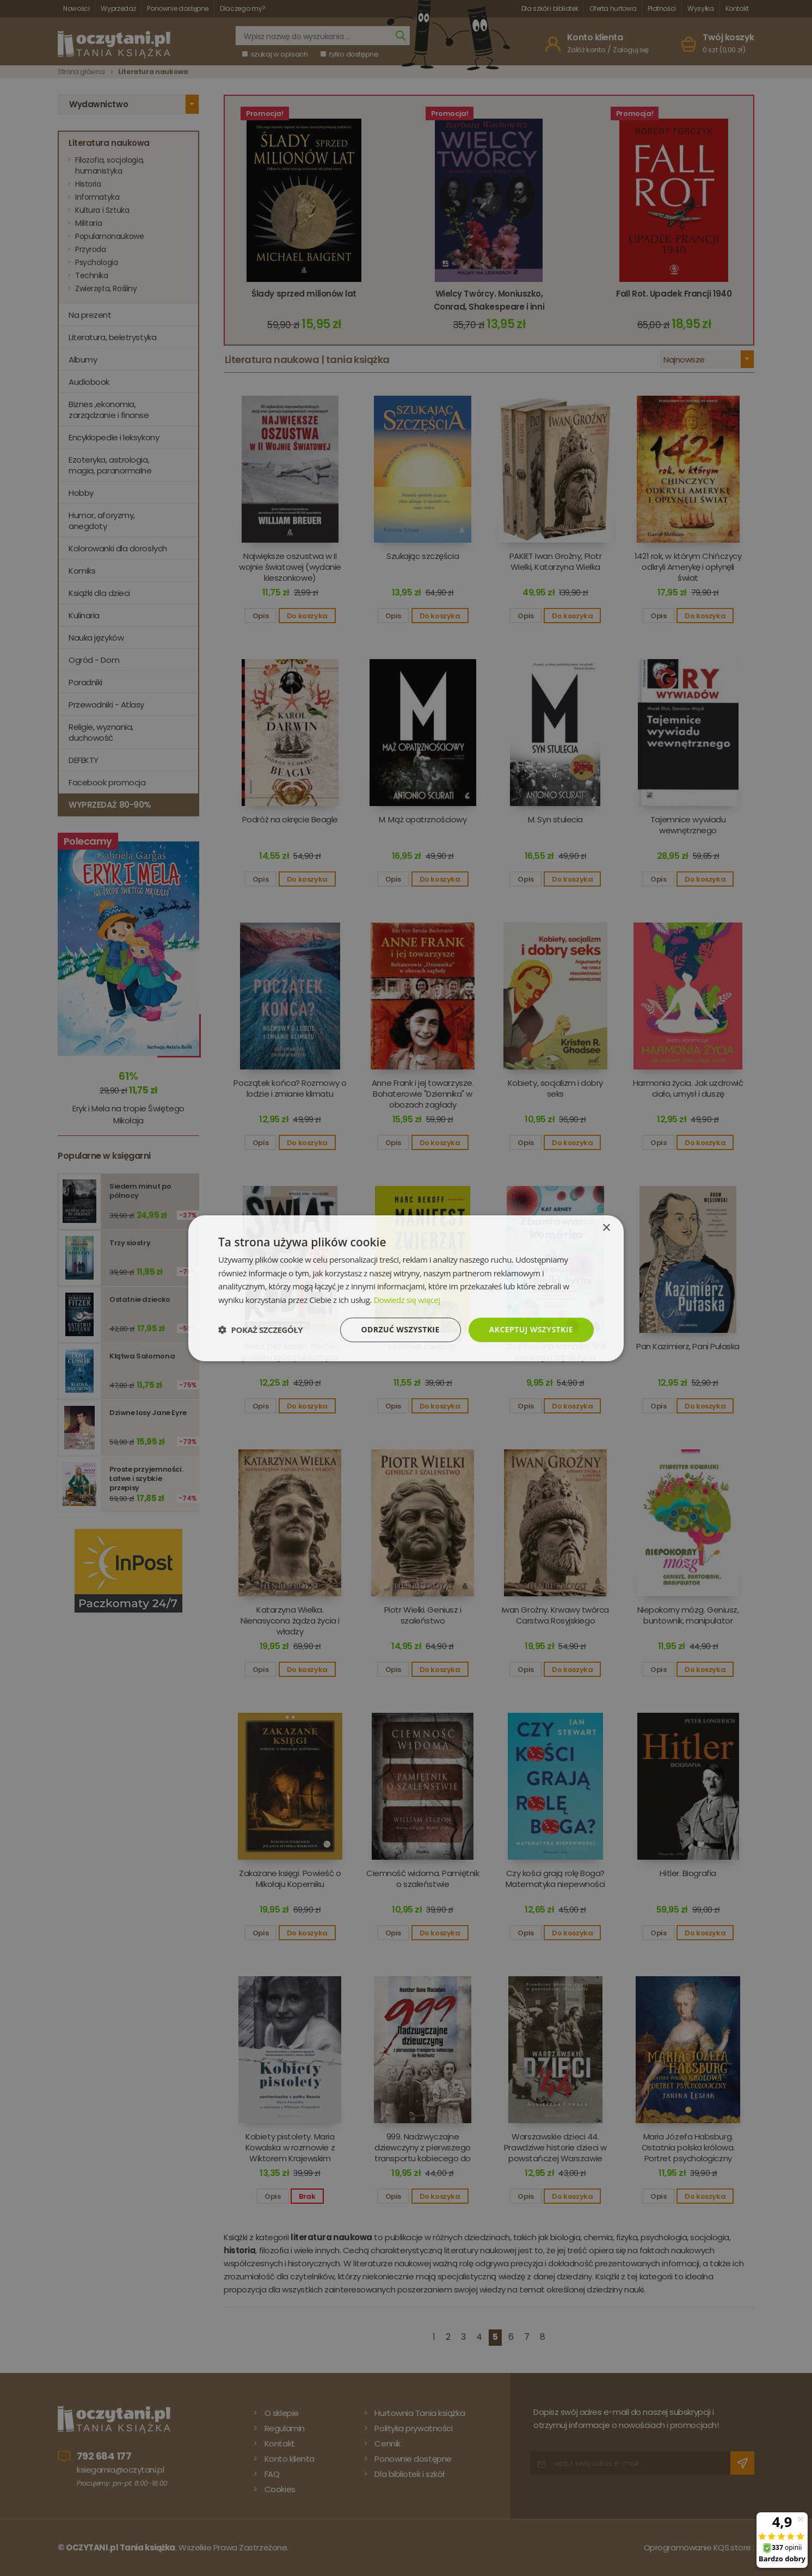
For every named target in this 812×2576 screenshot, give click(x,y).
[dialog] (406, 1288)
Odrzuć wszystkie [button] (400, 1329)
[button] (260, 1330)
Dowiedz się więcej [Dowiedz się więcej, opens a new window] (406, 1299)
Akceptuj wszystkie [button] (531, 1329)
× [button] (606, 1228)
